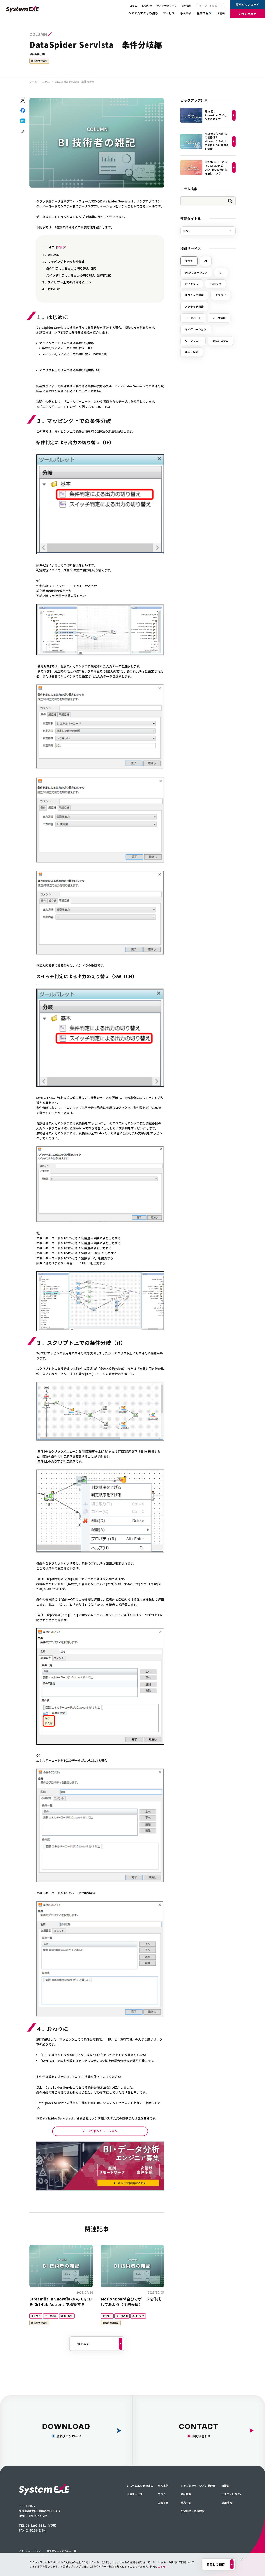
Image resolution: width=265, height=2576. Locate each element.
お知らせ (147, 6)
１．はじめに (51, 255)
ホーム (33, 81)
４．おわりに (51, 289)
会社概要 (186, 2494)
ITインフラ (191, 284)
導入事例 (186, 13)
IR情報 (221, 13)
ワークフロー (193, 341)
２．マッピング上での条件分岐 (63, 261)
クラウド (35, 2315)
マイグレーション (195, 329)
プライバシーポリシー (31, 2550)
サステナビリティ (166, 6)
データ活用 (50, 2315)
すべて (189, 261)
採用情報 (186, 6)
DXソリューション (196, 272)
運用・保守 (67, 2315)
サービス (169, 13)
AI (205, 260)
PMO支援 (215, 284)
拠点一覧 (186, 2502)
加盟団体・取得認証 (193, 2511)
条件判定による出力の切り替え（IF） (72, 268)
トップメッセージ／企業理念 (198, 2485)
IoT (221, 272)
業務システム (220, 341)
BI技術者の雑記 (39, 60)
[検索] (230, 201)
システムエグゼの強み (143, 13)
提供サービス (135, 2494)
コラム (133, 6)
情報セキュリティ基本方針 (61, 2550)
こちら (161, 2566)
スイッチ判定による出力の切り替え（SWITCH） (79, 275)
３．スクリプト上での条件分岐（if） (67, 282)
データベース (193, 318)
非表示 (61, 247)
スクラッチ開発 (194, 306)
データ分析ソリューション (100, 2131)
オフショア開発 (194, 295)
